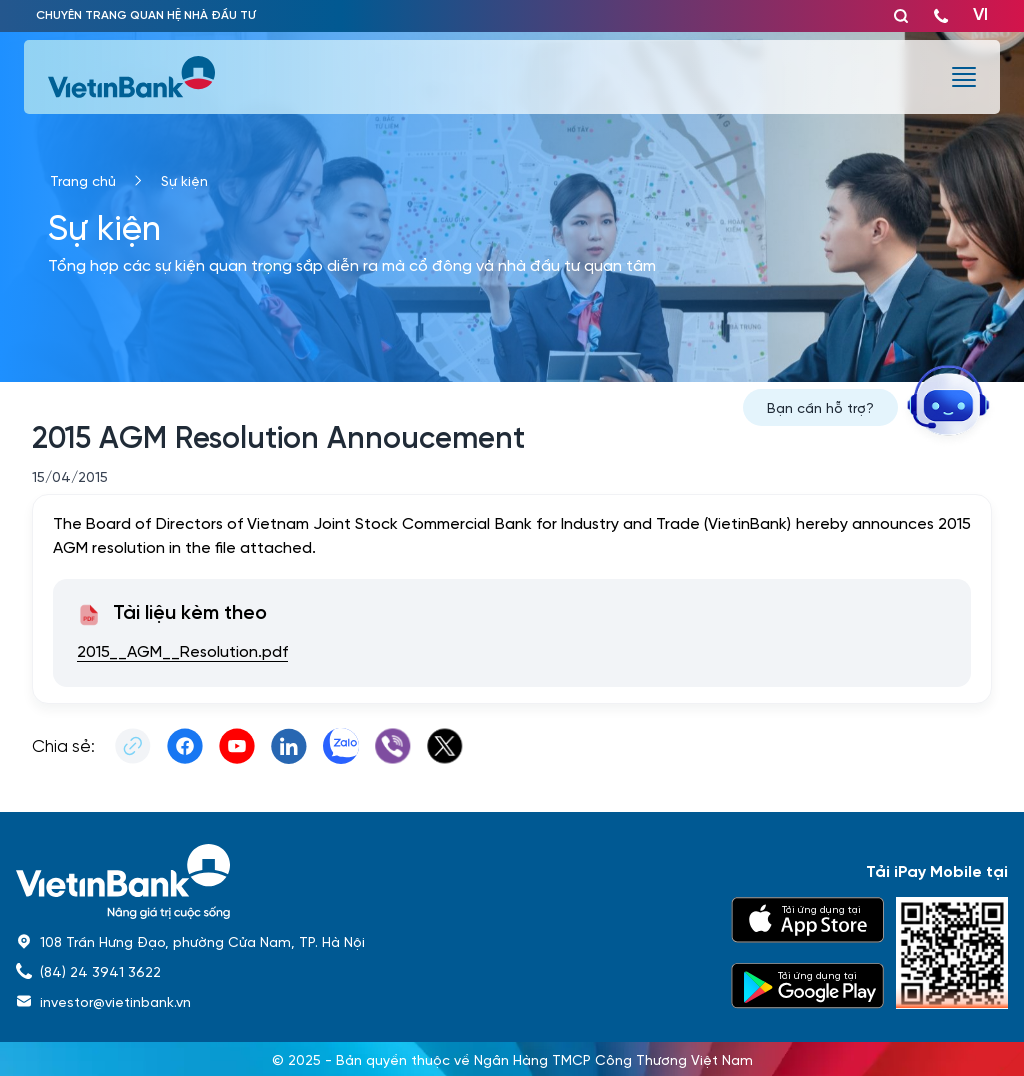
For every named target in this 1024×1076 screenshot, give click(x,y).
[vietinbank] (133, 77)
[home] (361, 881)
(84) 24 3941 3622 (100, 971)
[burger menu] (964, 77)
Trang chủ (83, 180)
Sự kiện (184, 180)
